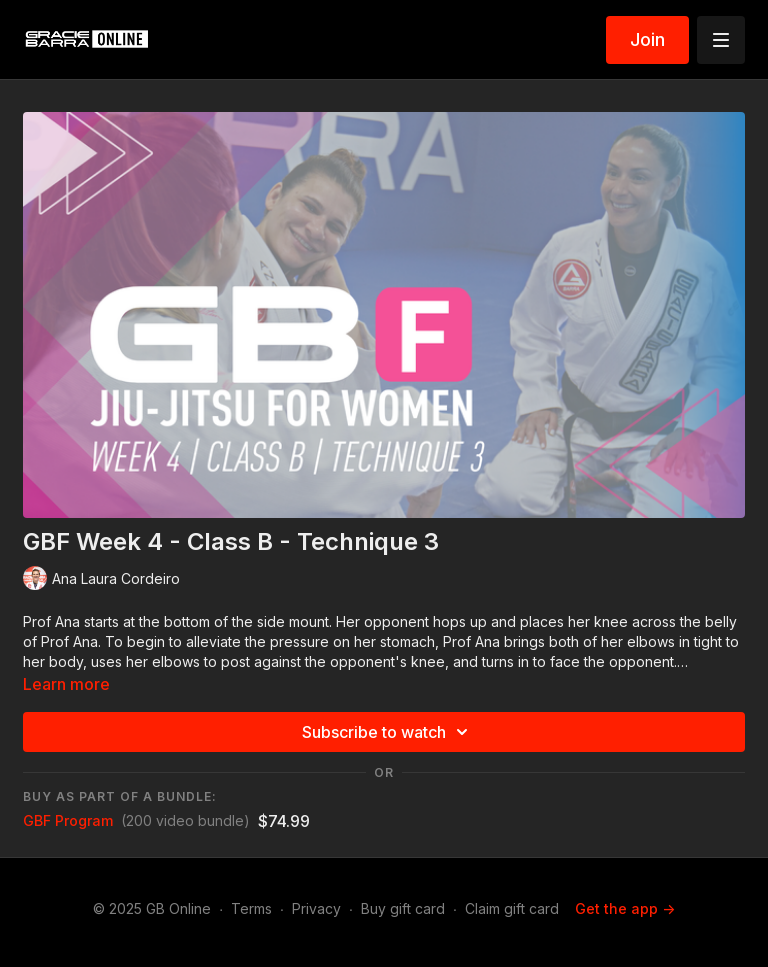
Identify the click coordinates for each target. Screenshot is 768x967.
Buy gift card (403, 908)
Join (647, 39)
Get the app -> (625, 908)
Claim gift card (512, 908)
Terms (251, 908)
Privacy (316, 908)
